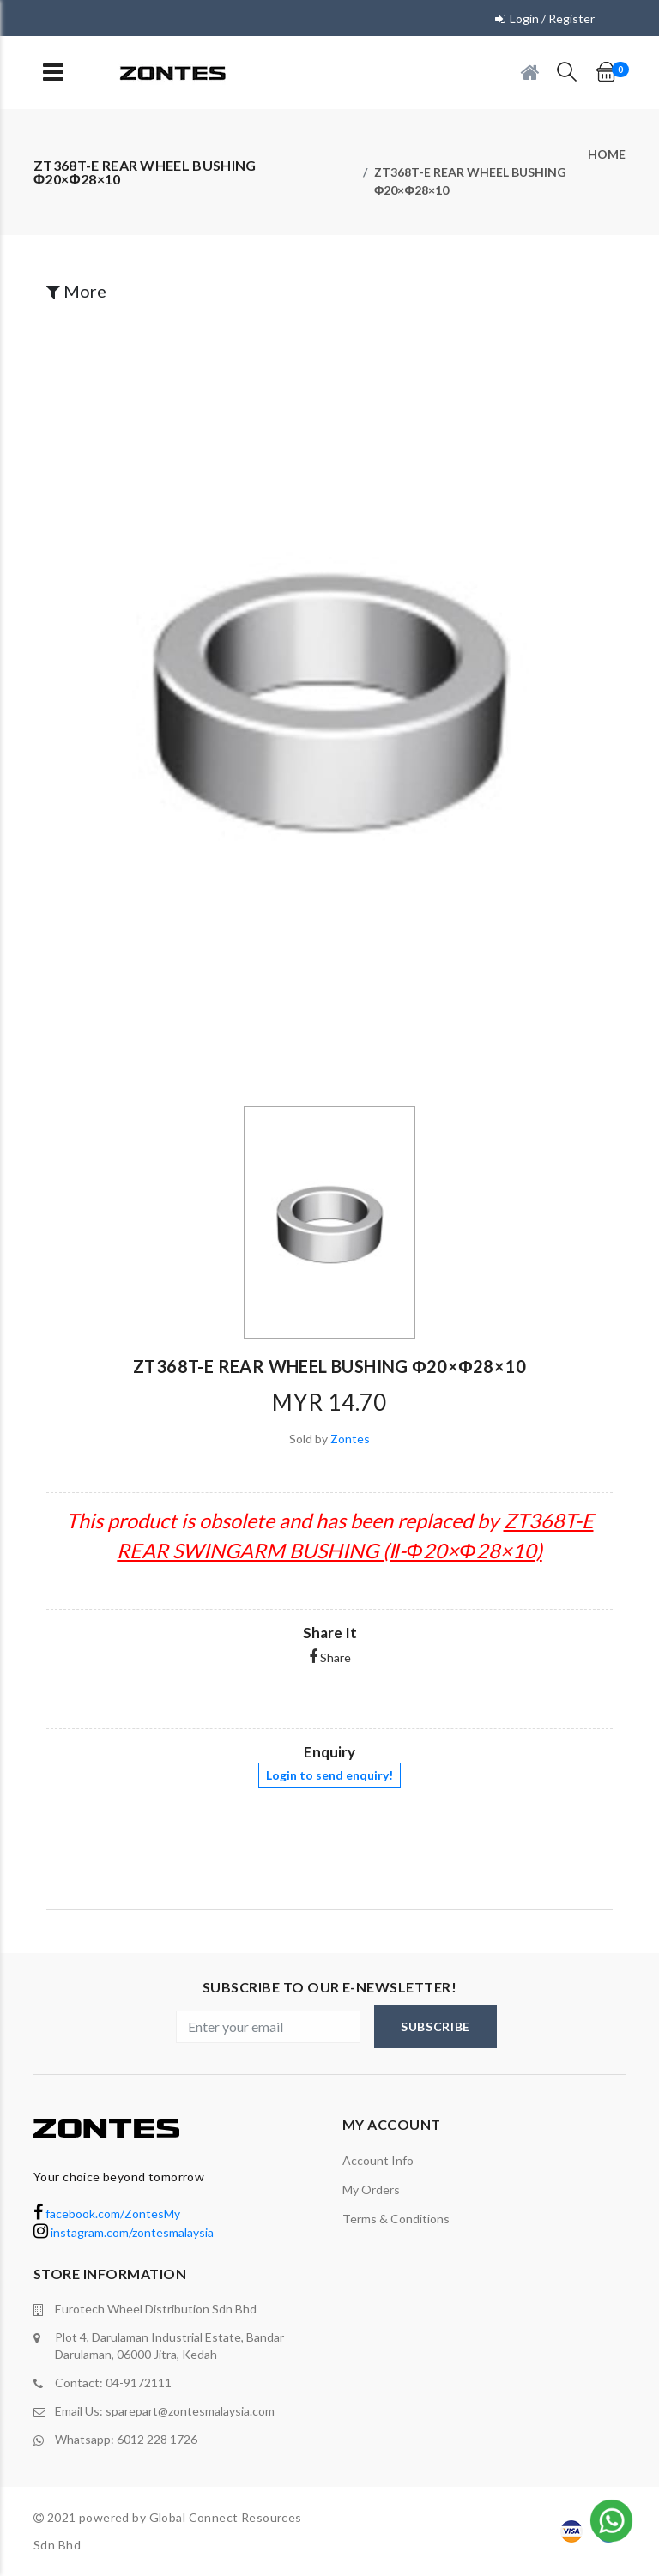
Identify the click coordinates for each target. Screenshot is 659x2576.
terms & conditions (396, 2218)
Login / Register (552, 18)
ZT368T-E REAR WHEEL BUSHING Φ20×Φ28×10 (470, 181)
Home (607, 154)
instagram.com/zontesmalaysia (123, 2232)
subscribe (435, 2026)
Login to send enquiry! (329, 1775)
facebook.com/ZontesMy (106, 2213)
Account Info (378, 2160)
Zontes (350, 1438)
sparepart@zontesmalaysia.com (190, 2411)
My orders (371, 2189)
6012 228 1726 (157, 2439)
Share (330, 1657)
